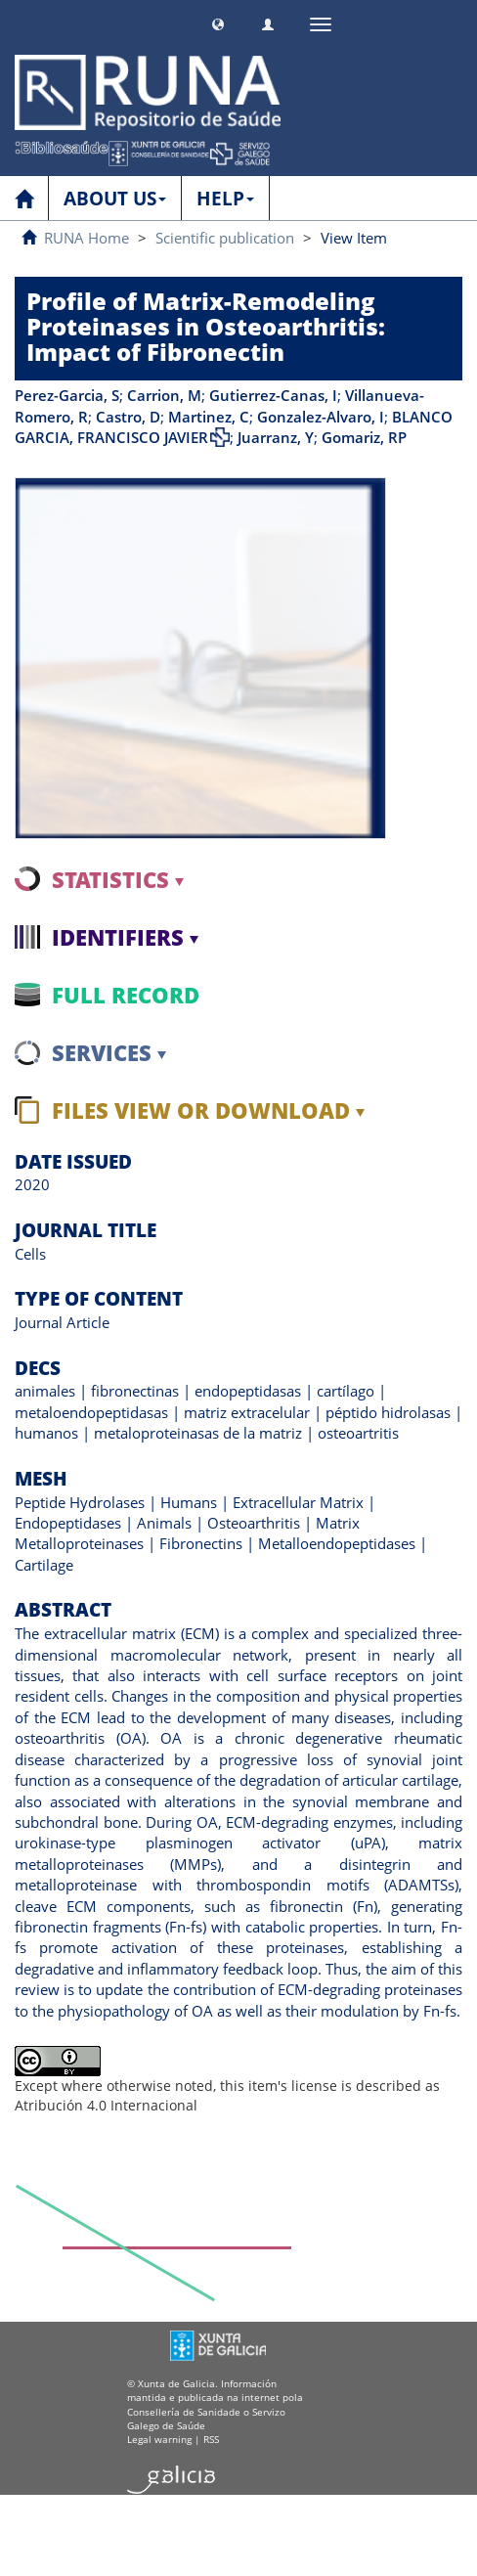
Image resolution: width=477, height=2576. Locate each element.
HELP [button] (225, 198)
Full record (125, 994)
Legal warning (159, 2439)
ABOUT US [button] (115, 198)
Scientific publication (224, 237)
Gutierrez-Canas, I (273, 395)
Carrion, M (164, 395)
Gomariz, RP (364, 437)
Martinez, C (208, 416)
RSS (211, 2439)
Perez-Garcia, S (67, 395)
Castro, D (128, 416)
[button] (218, 22)
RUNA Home (86, 237)
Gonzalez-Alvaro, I (320, 416)
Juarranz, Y (276, 437)
